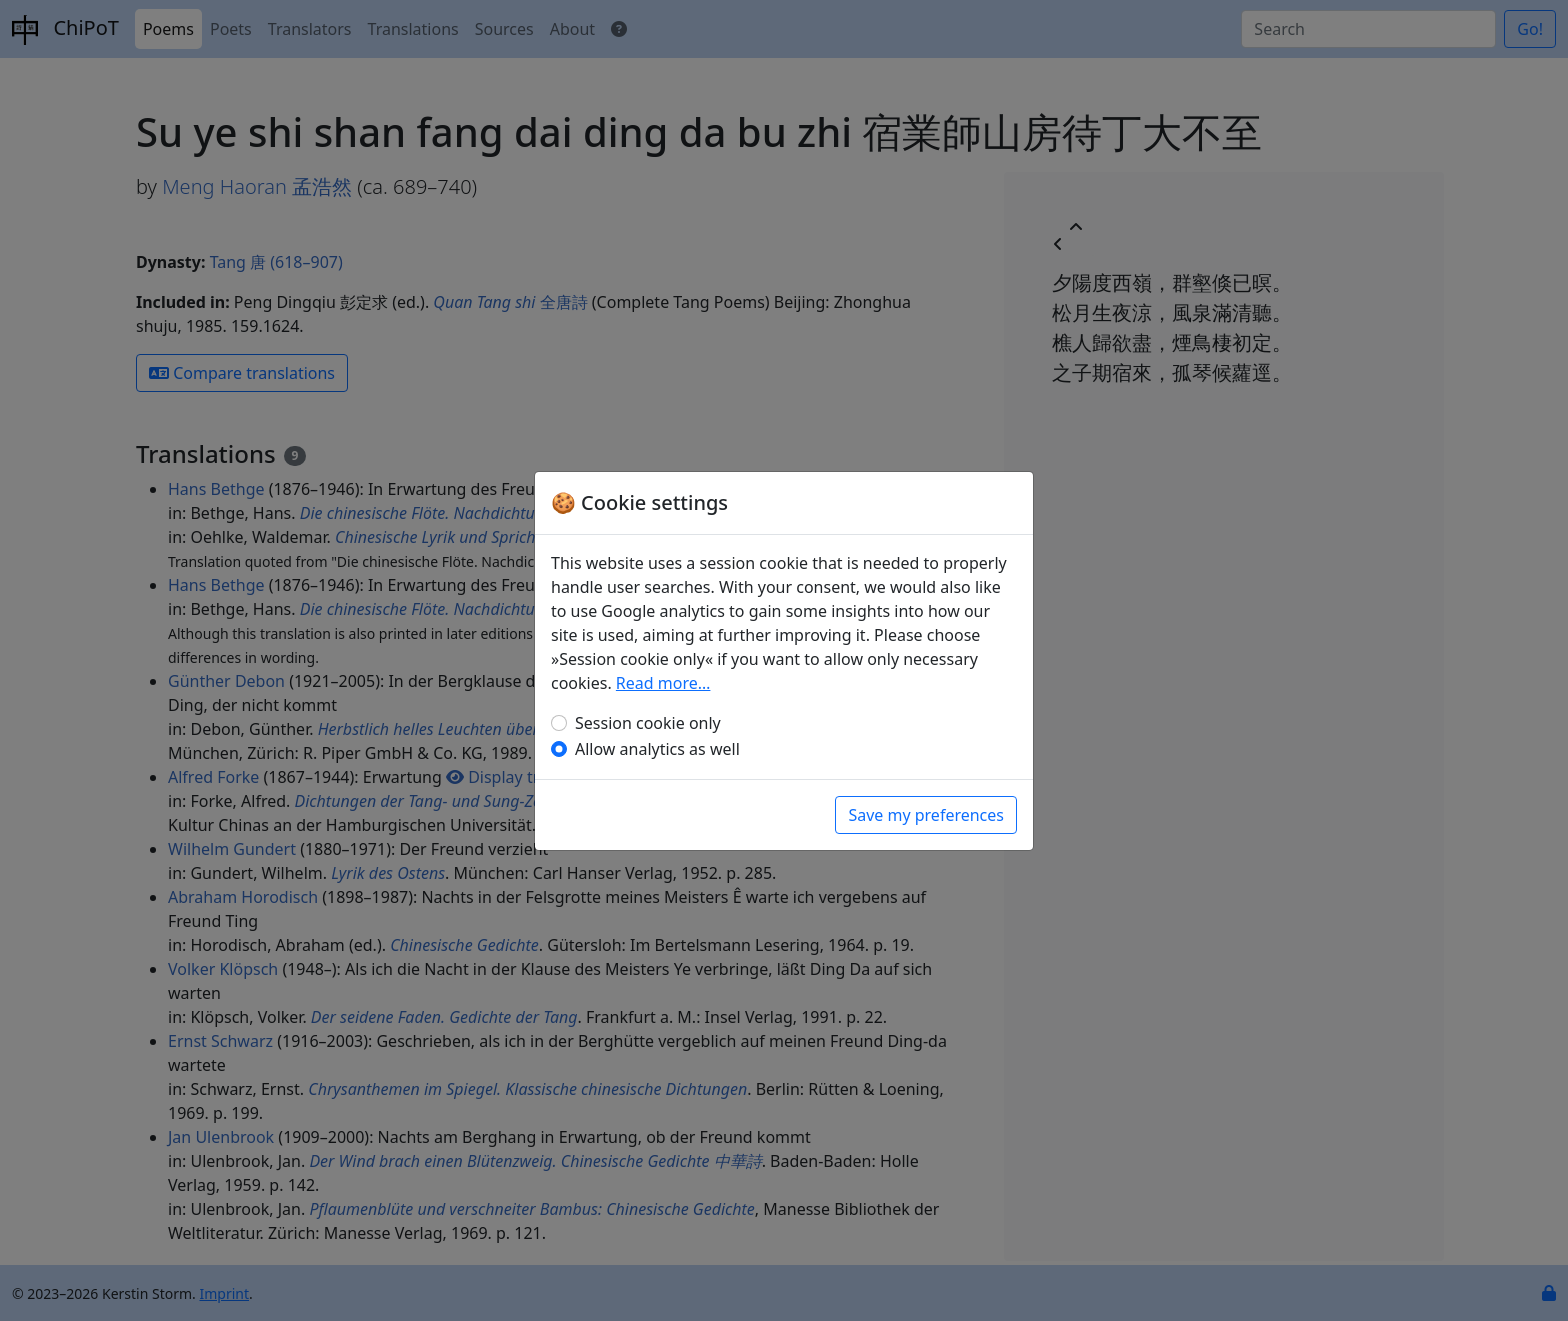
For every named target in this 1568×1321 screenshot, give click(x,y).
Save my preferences (926, 815)
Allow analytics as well (657, 749)
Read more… (663, 683)
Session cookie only (648, 723)
